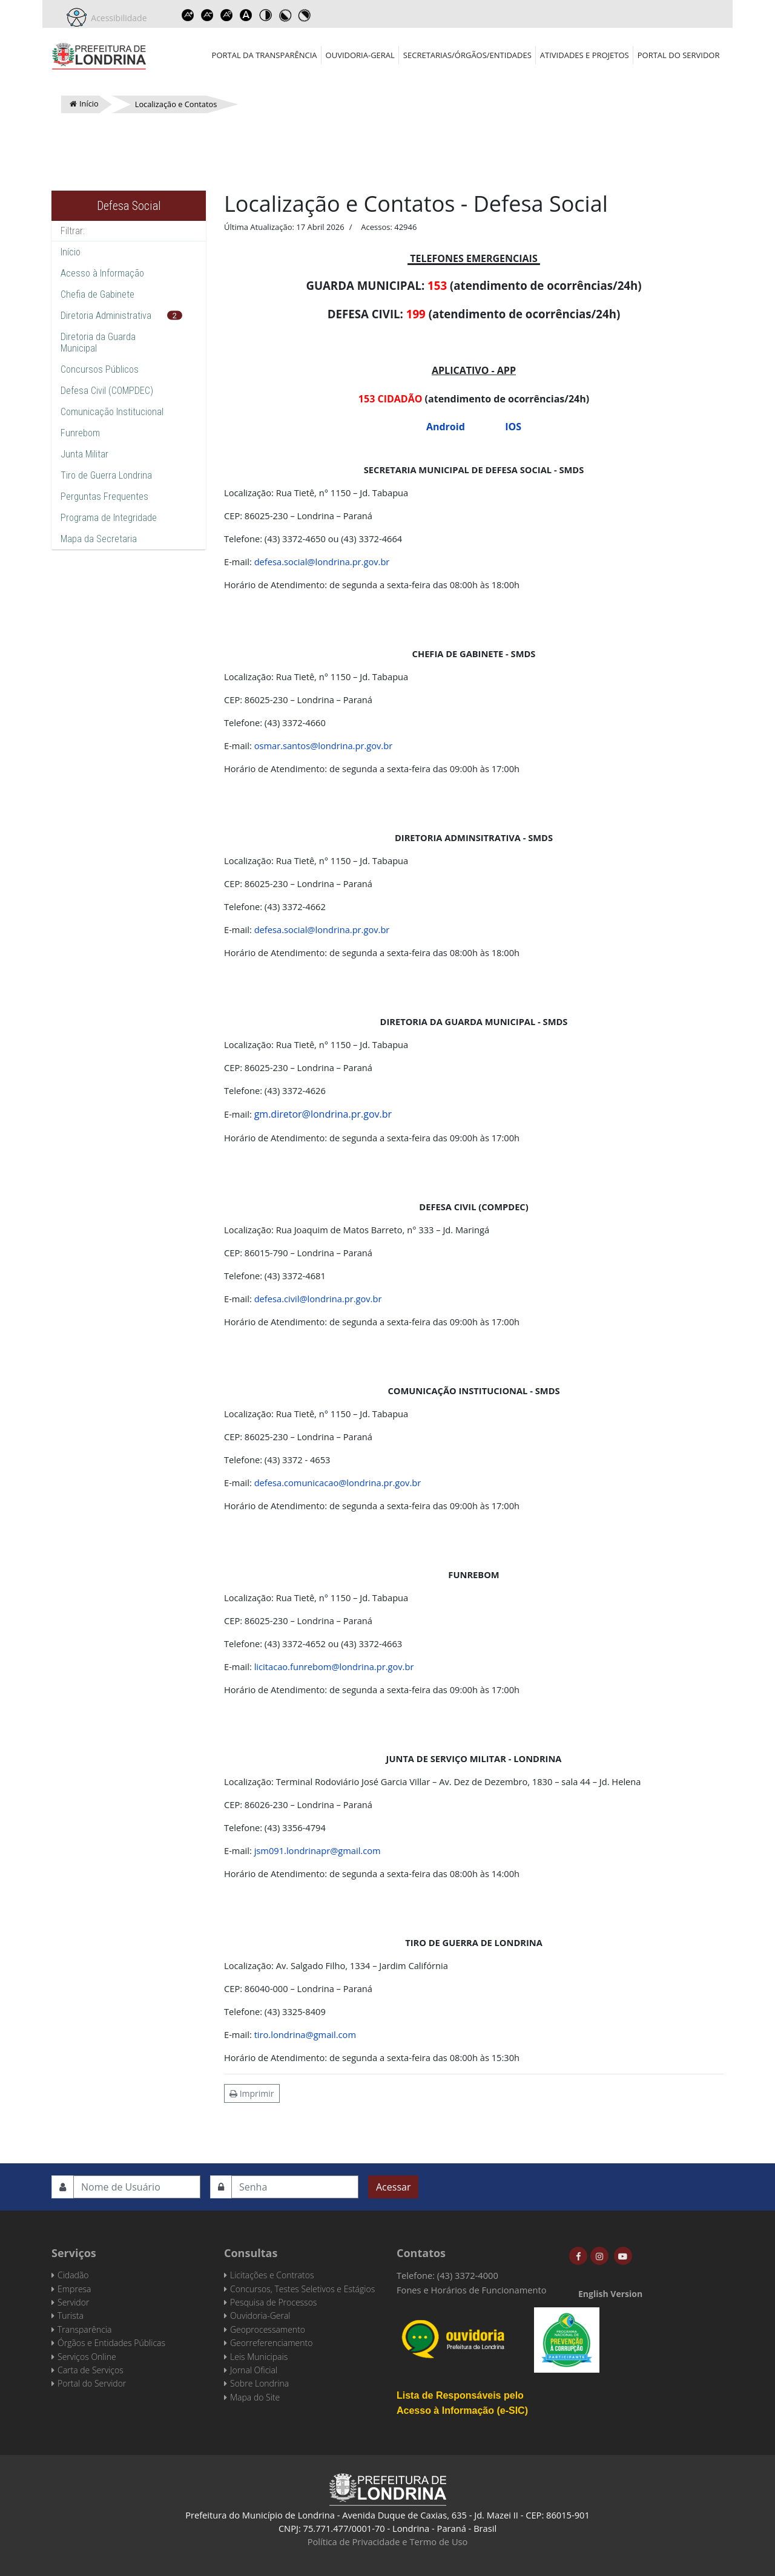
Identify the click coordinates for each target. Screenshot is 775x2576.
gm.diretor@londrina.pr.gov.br (323, 1114)
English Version (610, 2293)
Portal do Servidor (679, 55)
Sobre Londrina (259, 2383)
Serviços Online (87, 2356)
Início (71, 252)
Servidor (73, 2302)
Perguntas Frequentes (104, 496)
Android (445, 426)
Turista (71, 2315)
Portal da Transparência (264, 55)
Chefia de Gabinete (97, 294)
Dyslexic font (246, 15)
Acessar (393, 2187)
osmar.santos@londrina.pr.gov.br (323, 745)
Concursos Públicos (100, 369)
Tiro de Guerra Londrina (106, 475)
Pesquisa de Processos (273, 2302)
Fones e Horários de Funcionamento (472, 2290)
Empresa (74, 2289)
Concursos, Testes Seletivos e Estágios (302, 2289)
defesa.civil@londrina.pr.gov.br (318, 1299)
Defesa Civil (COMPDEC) (107, 390)
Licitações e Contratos (272, 2275)
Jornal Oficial (253, 2370)
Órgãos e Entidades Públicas (111, 2342)
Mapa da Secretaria (99, 539)
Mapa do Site (255, 2397)
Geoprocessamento (267, 2329)
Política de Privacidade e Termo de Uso (388, 2541)
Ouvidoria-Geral (360, 55)
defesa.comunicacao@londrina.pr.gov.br (337, 1482)
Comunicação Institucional (112, 412)
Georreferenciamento (271, 2342)
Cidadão (73, 2275)
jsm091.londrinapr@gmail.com (317, 1850)
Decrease (207, 15)
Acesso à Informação (102, 273)
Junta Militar (84, 454)
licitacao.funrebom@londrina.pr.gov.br (334, 1666)
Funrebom (80, 433)
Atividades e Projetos (584, 55)
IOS (513, 426)
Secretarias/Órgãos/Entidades (467, 55)
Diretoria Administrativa (106, 315)
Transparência (84, 2329)
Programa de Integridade (109, 517)
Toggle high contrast (265, 15)
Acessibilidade (117, 18)
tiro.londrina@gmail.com (305, 2034)
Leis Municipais (259, 2356)
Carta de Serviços (91, 2370)
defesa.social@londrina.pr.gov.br (322, 562)
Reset (227, 15)
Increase (188, 15)
